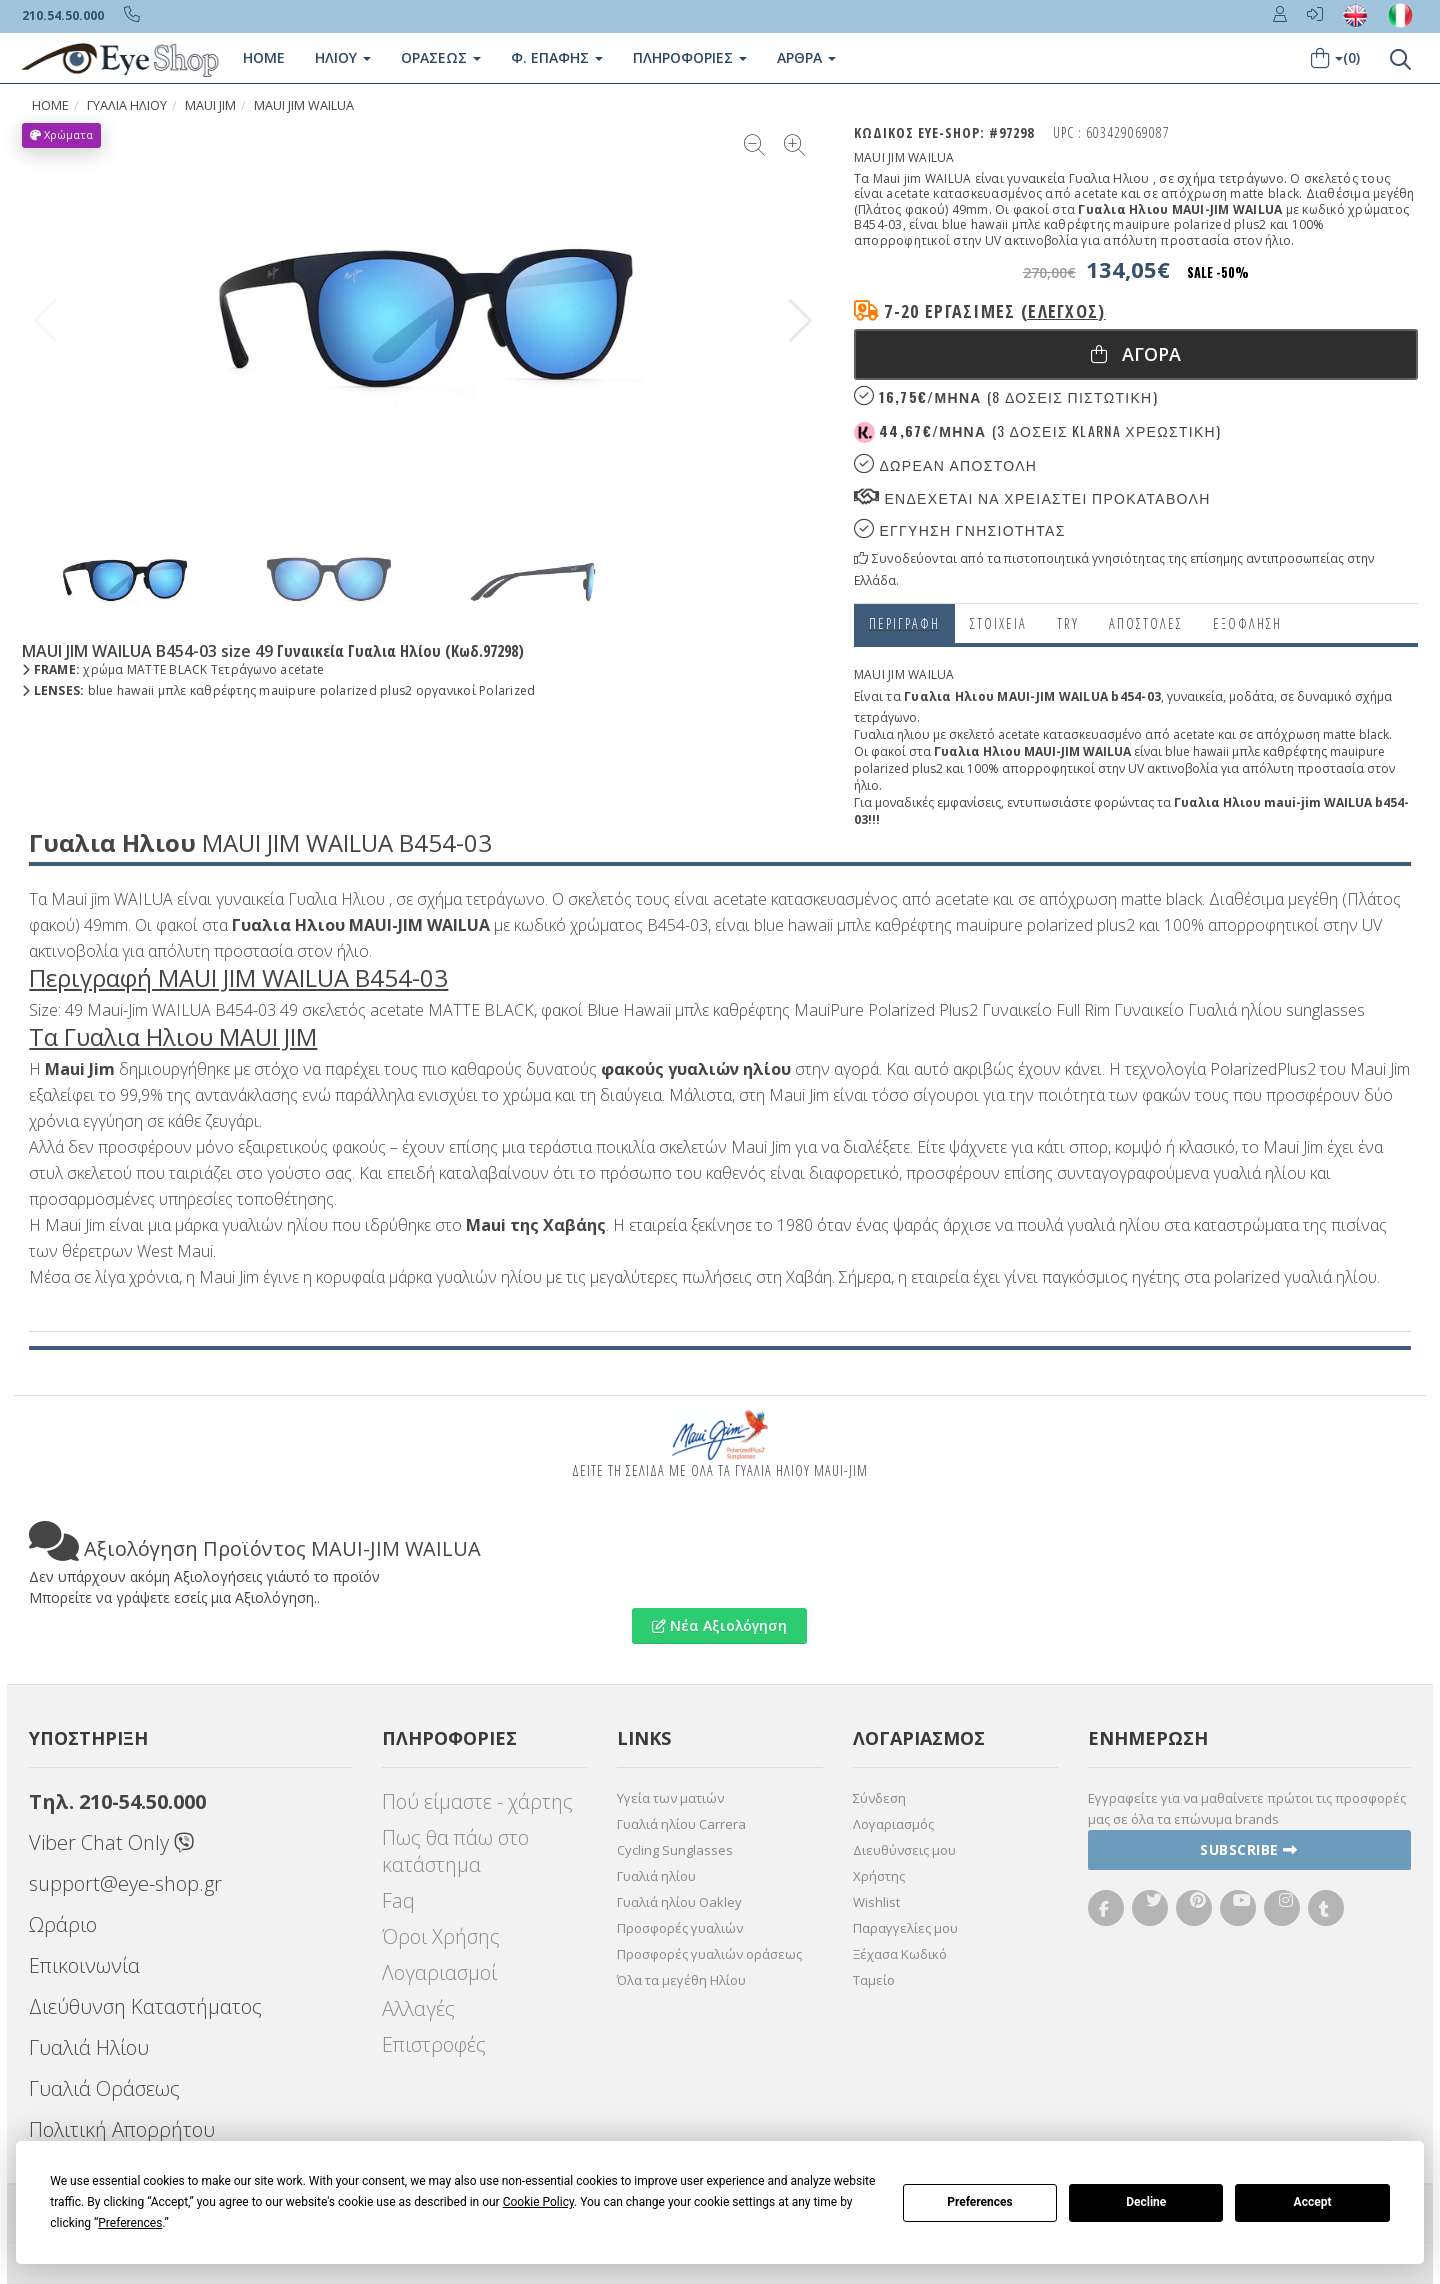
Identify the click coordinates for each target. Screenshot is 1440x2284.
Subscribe (1249, 1849)
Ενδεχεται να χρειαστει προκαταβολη (1032, 497)
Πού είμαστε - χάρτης (477, 1801)
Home (263, 57)
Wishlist (876, 1902)
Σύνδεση (879, 1798)
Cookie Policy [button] (538, 2202)
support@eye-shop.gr (125, 1883)
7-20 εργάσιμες (994, 311)
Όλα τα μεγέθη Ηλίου (681, 1980)
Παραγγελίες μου (905, 1928)
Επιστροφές (434, 2044)
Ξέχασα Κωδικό (900, 1954)
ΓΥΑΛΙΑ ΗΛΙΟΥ (127, 105)
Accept (1313, 2202)
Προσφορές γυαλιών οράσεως (709, 1954)
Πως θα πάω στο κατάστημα (455, 1851)
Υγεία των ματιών (670, 1798)
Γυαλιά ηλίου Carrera (681, 1824)
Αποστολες (1146, 623)
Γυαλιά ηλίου (656, 1876)
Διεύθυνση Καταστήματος (145, 2006)
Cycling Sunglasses (675, 1850)
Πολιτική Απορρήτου (122, 2129)
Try (1068, 623)
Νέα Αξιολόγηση (719, 1625)
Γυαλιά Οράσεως (104, 2088)
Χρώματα (61, 134)
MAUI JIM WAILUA (304, 105)
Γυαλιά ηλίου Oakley (679, 1902)
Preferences (980, 2202)
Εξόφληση (1247, 623)
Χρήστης (879, 1876)
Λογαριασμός (893, 1824)
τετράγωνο (885, 717)
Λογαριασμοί (439, 1972)
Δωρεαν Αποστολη (945, 464)
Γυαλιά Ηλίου (89, 2047)
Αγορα (1136, 354)
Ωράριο (63, 1924)
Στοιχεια (998, 623)
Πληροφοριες (689, 57)
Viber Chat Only (111, 1842)
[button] (800, 321)
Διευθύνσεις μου (904, 1850)
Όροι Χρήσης (441, 1936)
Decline (1146, 2202)
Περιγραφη (904, 623)
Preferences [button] (130, 2223)
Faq (398, 1900)
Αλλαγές (418, 2008)
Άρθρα (805, 57)
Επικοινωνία (84, 1965)
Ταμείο (874, 1980)
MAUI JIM (210, 105)
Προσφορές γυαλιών (680, 1928)
